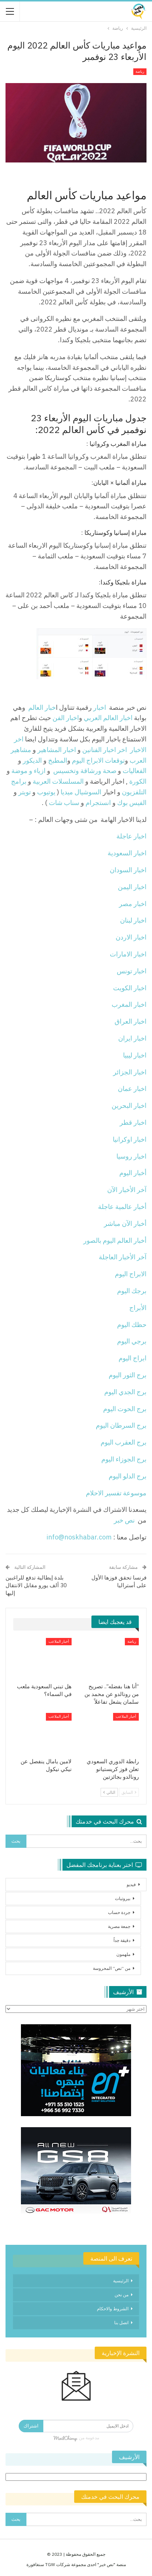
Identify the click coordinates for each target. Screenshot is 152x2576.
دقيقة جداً (121, 1940)
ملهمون (123, 1954)
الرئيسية (121, 2280)
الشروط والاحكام (113, 2308)
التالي (109, 1792)
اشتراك (31, 2426)
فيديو (131, 1884)
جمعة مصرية (119, 1926)
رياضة (139, 71)
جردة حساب (119, 1912)
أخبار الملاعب (58, 1641)
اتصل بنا (121, 2322)
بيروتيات (122, 1898)
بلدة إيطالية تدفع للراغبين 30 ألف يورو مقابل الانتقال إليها (36, 1585)
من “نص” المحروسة (111, 1968)
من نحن (122, 2294)
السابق (129, 1792)
